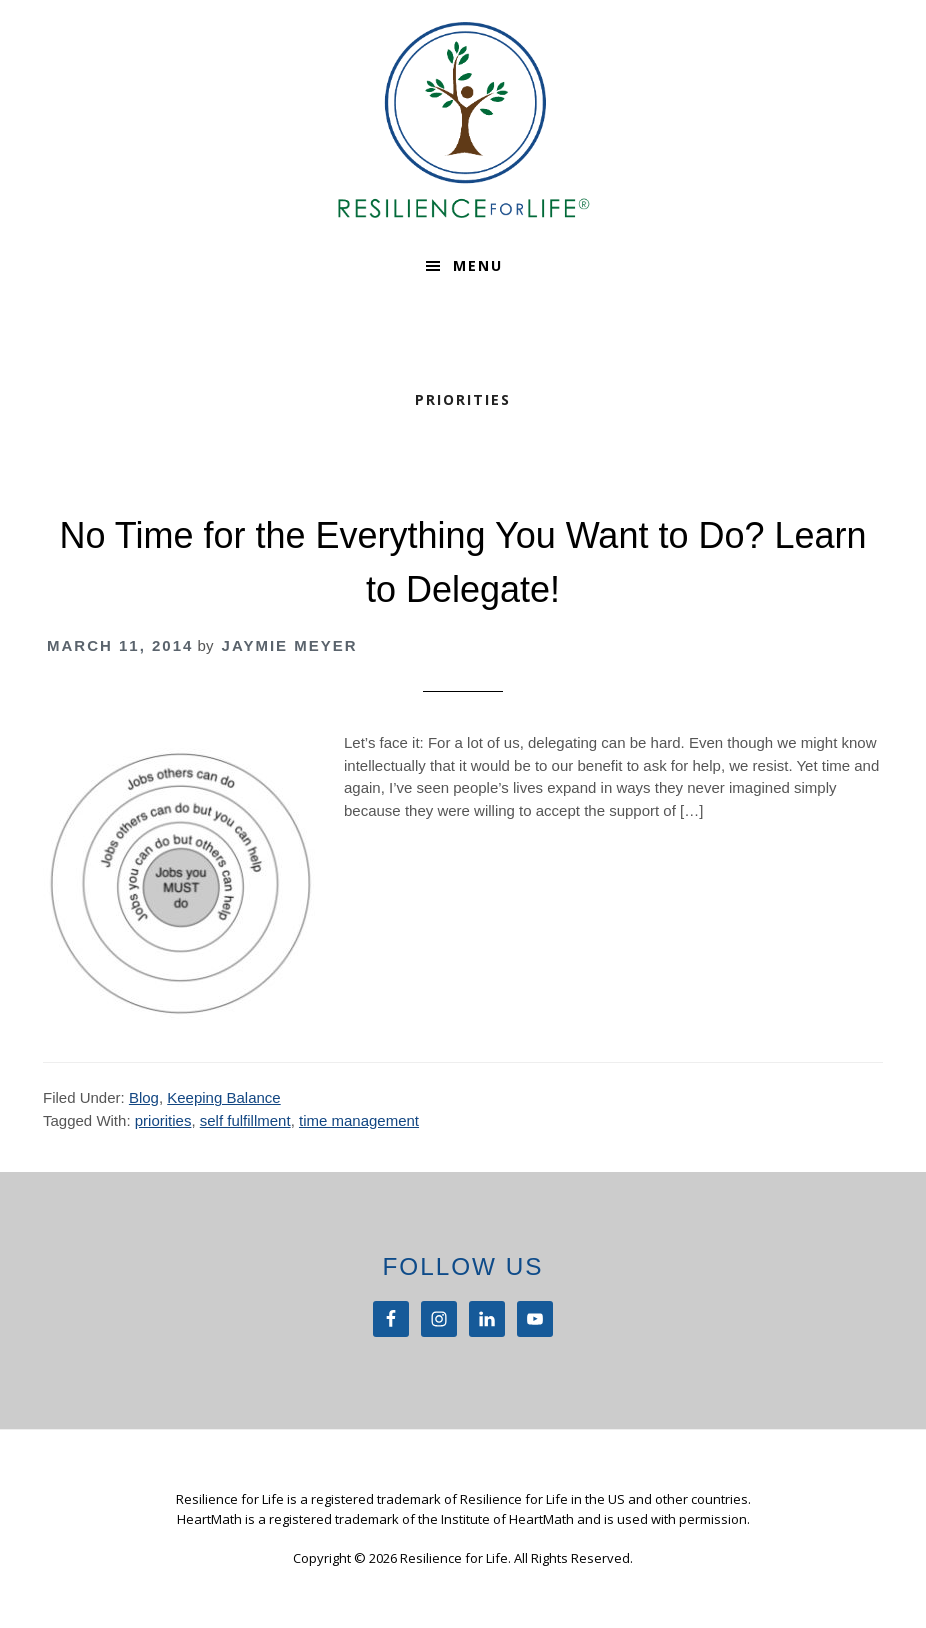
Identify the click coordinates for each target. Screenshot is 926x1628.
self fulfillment (245, 1120)
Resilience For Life (463, 120)
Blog (144, 1097)
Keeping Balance (223, 1097)
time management (359, 1120)
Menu (478, 265)
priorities (163, 1120)
